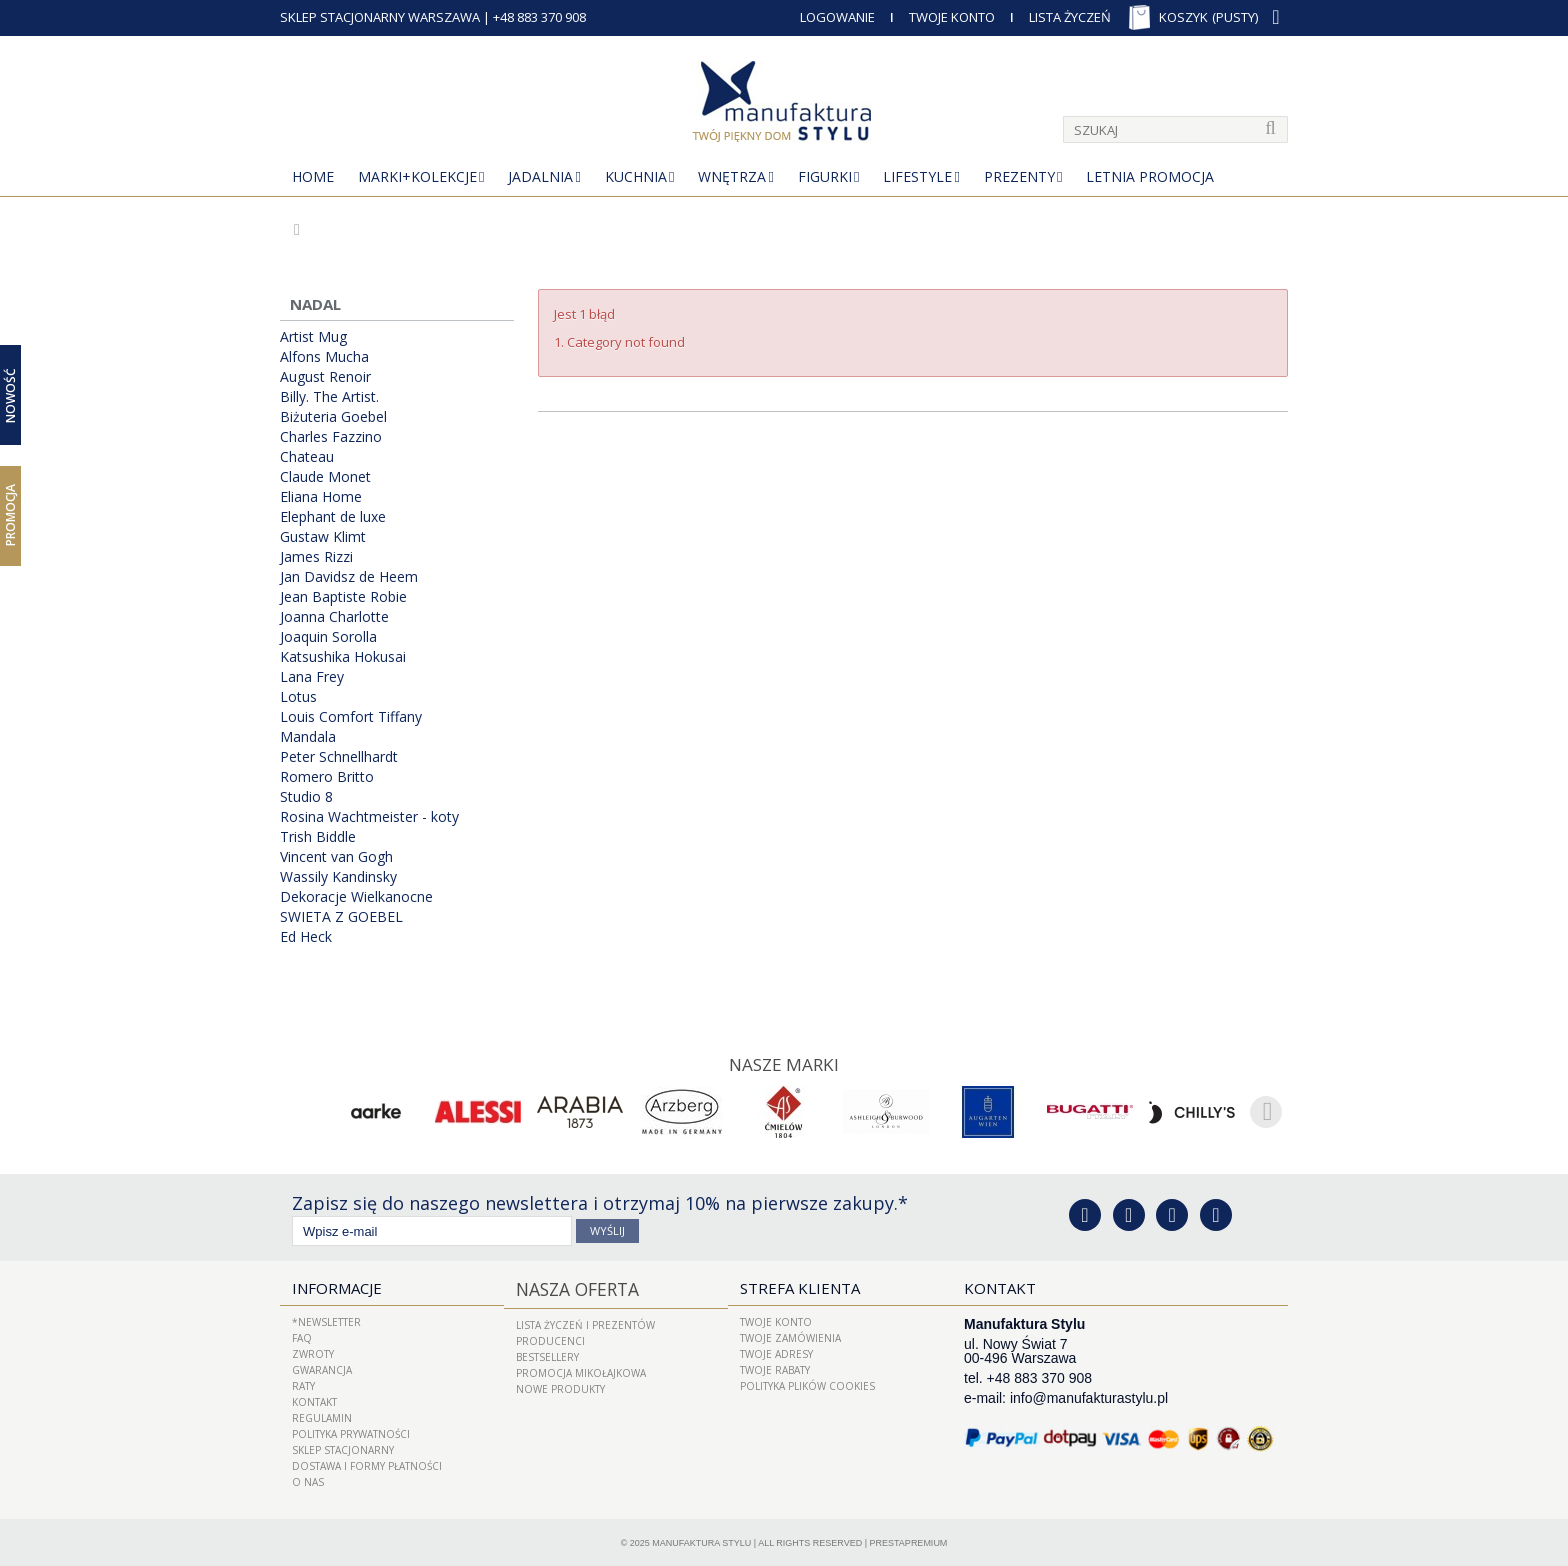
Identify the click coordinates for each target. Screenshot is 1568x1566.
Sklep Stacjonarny (343, 1448)
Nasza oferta (570, 1286)
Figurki (825, 176)
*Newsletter (326, 1320)
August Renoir (325, 377)
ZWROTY (313, 1352)
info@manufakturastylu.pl (1089, 1396)
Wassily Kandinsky (338, 877)
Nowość (10, 394)
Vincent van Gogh (336, 857)
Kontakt (314, 1400)
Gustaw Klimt (323, 537)
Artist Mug (313, 337)
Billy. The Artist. (329, 397)
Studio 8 (306, 797)
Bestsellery (547, 1352)
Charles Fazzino (331, 437)
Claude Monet (325, 477)
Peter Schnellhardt (339, 757)
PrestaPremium (909, 1541)
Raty (303, 1384)
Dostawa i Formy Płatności (367, 1464)
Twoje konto (776, 1320)
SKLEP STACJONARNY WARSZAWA (380, 17)
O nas (308, 1480)
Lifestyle (917, 176)
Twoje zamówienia (790, 1336)
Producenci (550, 1336)
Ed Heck (306, 937)
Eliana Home (321, 497)
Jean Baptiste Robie (343, 597)
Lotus (298, 697)
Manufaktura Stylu (701, 1541)
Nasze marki (784, 1063)
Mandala (308, 737)
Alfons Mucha (324, 357)
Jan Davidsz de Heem (349, 577)
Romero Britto (327, 777)
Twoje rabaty (775, 1368)
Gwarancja (322, 1368)
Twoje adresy (776, 1352)
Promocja (10, 515)
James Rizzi (316, 557)
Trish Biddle (318, 837)
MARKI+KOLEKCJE (417, 176)
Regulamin (322, 1416)
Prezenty (1019, 176)
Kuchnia (636, 176)
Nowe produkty (560, 1384)
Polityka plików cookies (807, 1384)
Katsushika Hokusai (343, 657)
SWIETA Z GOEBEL (341, 917)
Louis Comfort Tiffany (351, 717)
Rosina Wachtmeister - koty (369, 817)
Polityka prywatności (351, 1432)
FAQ (302, 1336)
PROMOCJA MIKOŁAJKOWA (581, 1368)
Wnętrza (732, 176)
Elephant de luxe (333, 517)
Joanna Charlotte (334, 617)
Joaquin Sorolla (328, 637)
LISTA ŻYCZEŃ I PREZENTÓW (585, 1320)
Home (313, 176)
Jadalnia (540, 176)
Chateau (307, 457)
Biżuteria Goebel (333, 417)
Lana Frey (312, 677)
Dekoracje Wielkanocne (356, 897)
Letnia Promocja (1150, 176)
